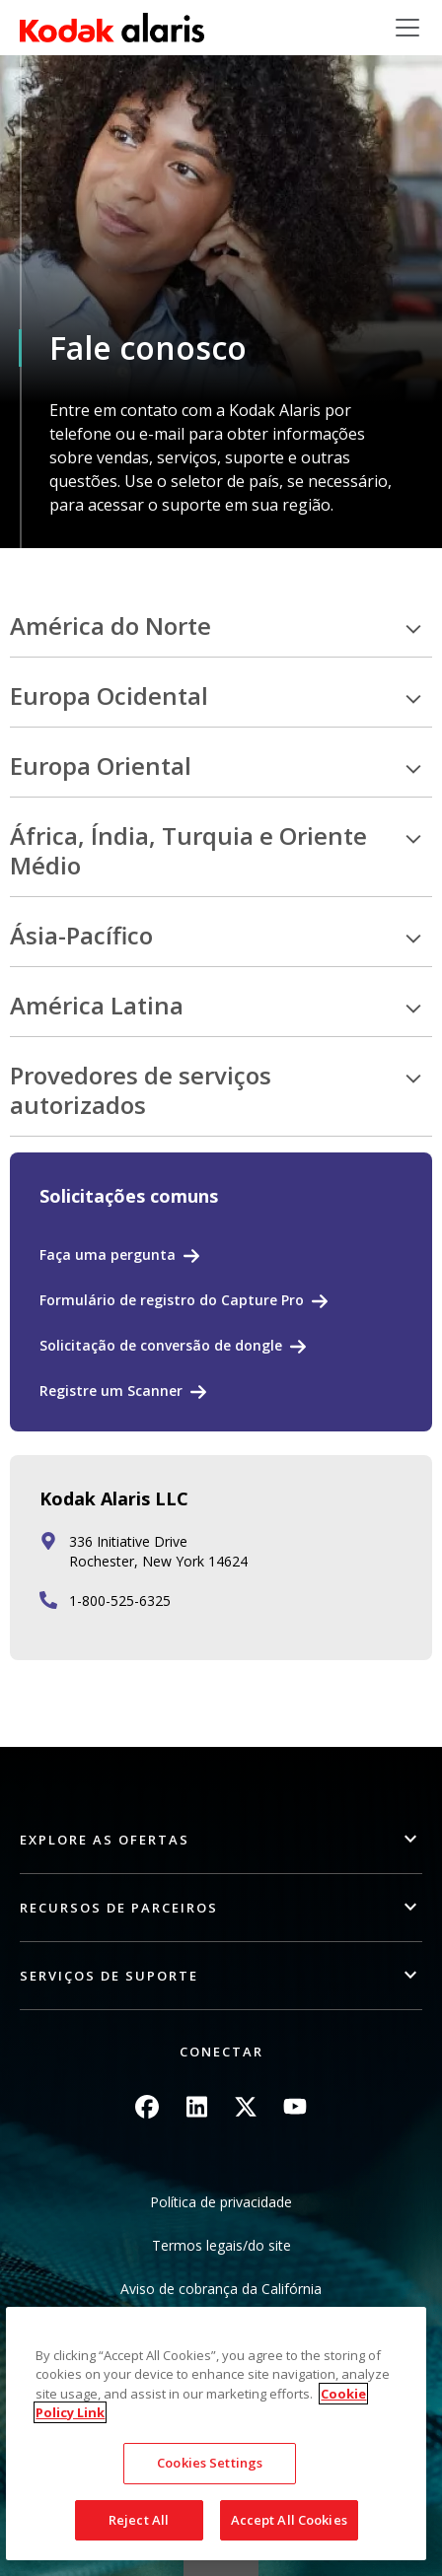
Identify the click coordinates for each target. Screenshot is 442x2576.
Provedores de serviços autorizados (140, 1091)
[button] (221, 1840)
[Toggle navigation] (407, 27)
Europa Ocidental (109, 696)
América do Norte (110, 626)
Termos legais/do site (221, 2245)
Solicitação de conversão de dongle (160, 1345)
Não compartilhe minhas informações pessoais (221, 2332)
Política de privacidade (221, 2202)
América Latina (97, 1006)
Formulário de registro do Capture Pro (171, 1299)
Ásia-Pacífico (81, 936)
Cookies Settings (209, 2511)
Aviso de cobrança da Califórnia (221, 2288)
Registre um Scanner (111, 1390)
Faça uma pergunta (107, 1254)
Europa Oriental (100, 766)
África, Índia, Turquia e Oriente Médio (188, 851)
